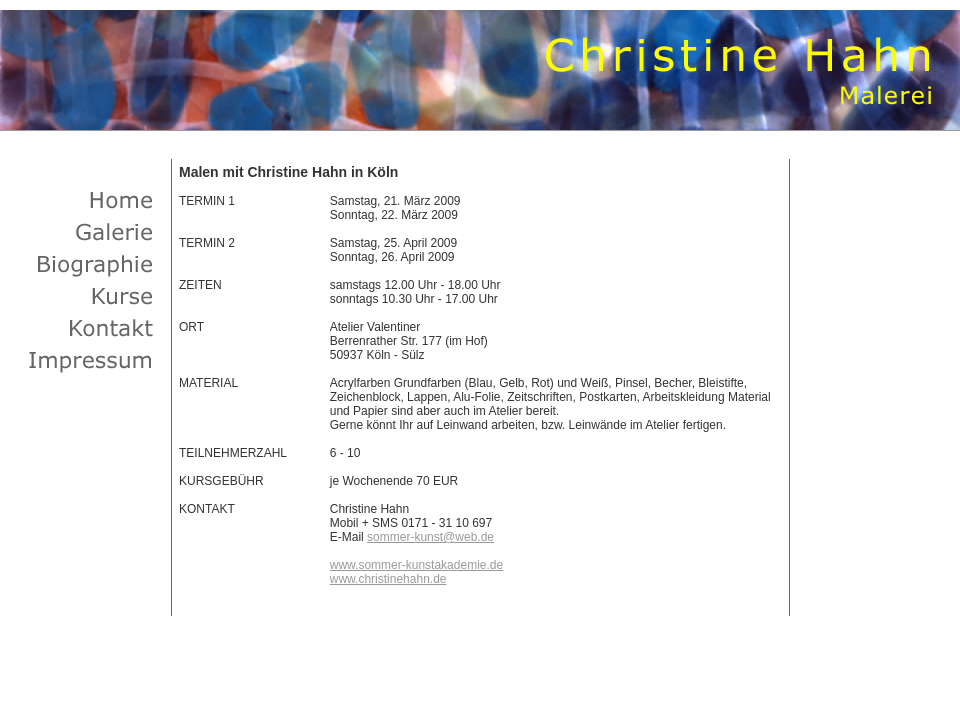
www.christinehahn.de (388, 579)
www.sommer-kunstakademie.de (416, 565)
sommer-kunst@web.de (430, 537)
